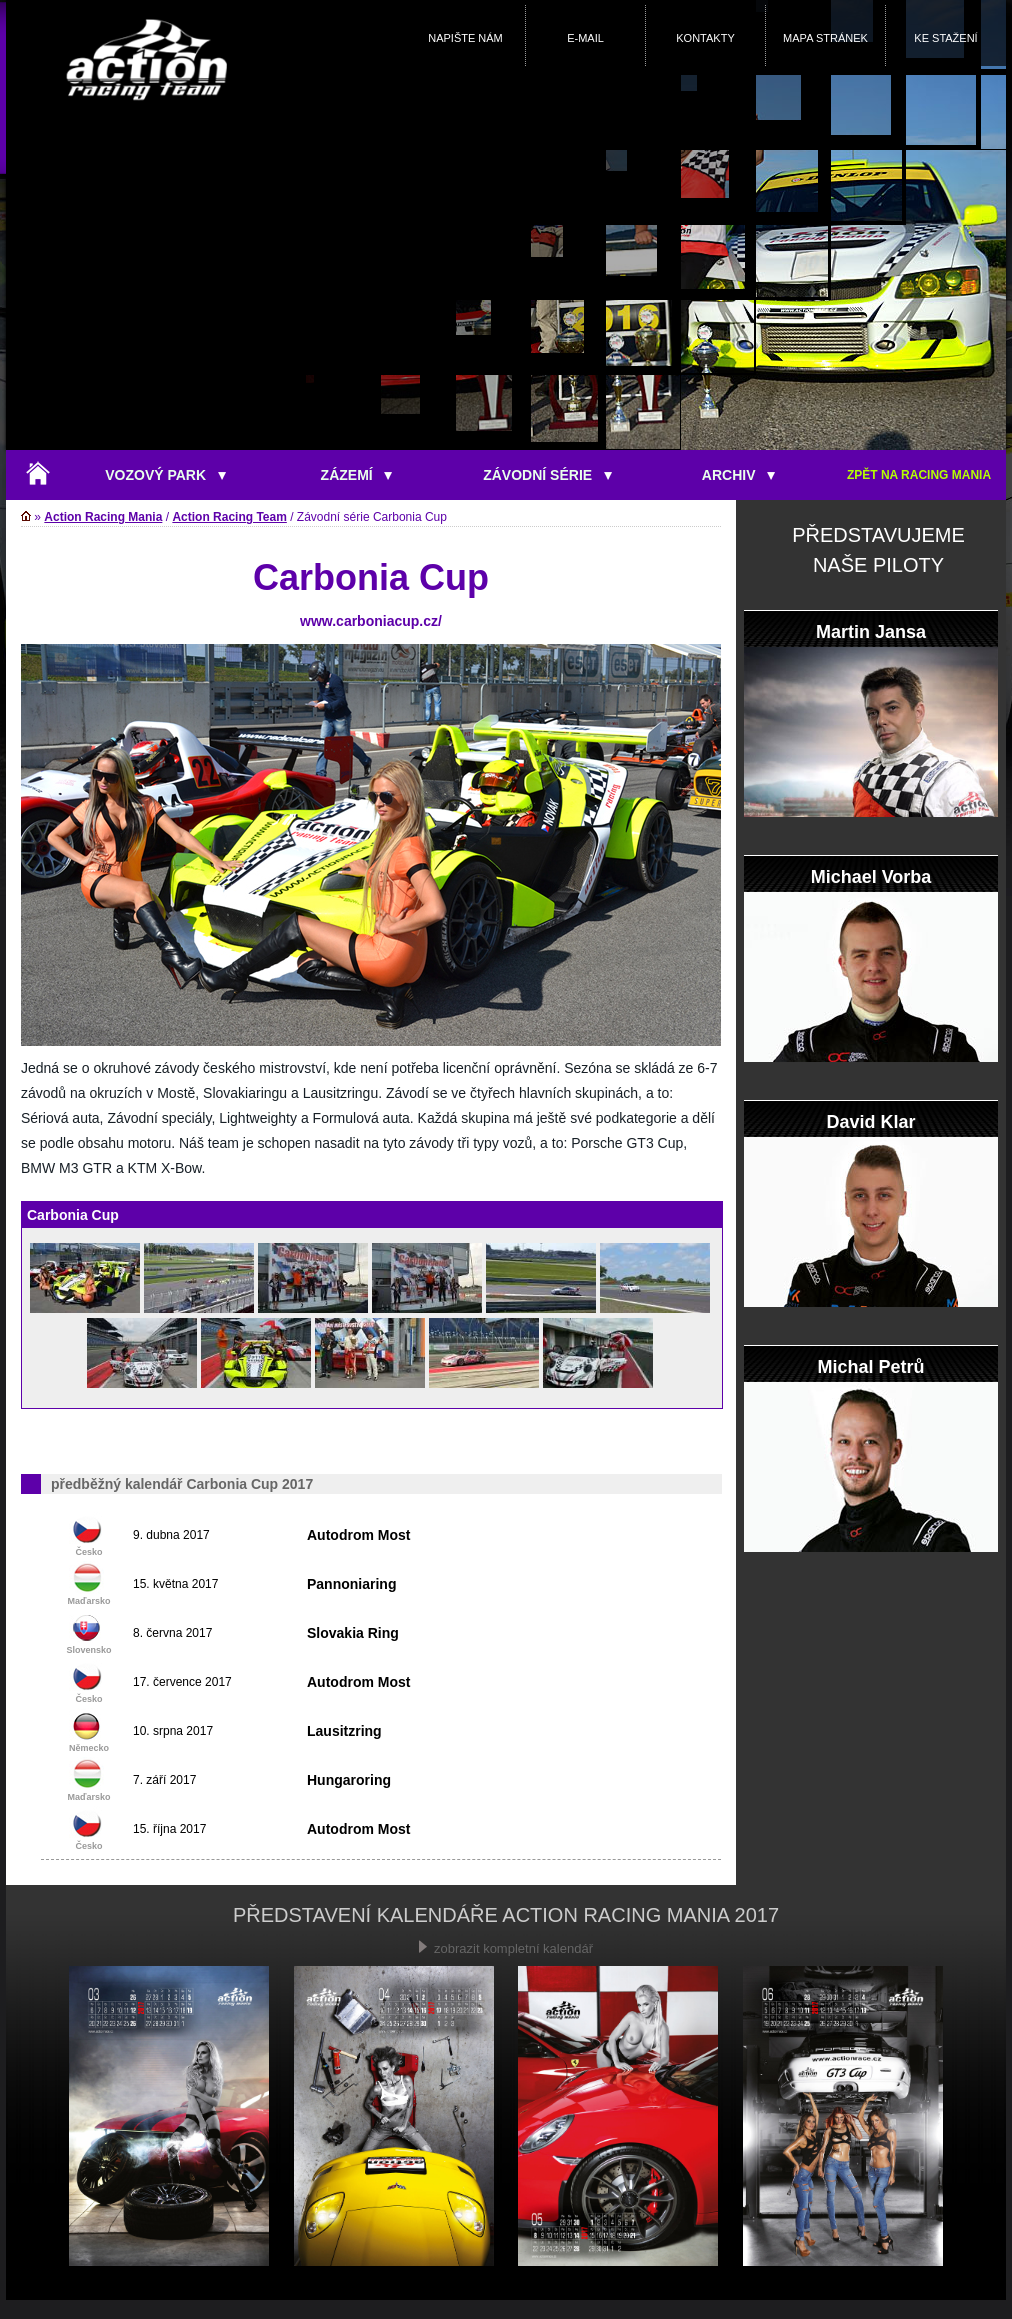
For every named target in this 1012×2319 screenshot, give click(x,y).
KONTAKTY (705, 38)
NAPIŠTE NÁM (465, 38)
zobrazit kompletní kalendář (506, 1948)
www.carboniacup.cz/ (371, 621)
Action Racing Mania (103, 517)
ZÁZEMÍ (357, 475)
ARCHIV (738, 475)
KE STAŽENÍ (945, 38)
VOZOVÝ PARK (165, 475)
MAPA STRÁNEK (825, 38)
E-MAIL (585, 38)
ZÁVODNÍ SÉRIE (547, 475)
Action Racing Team (229, 517)
